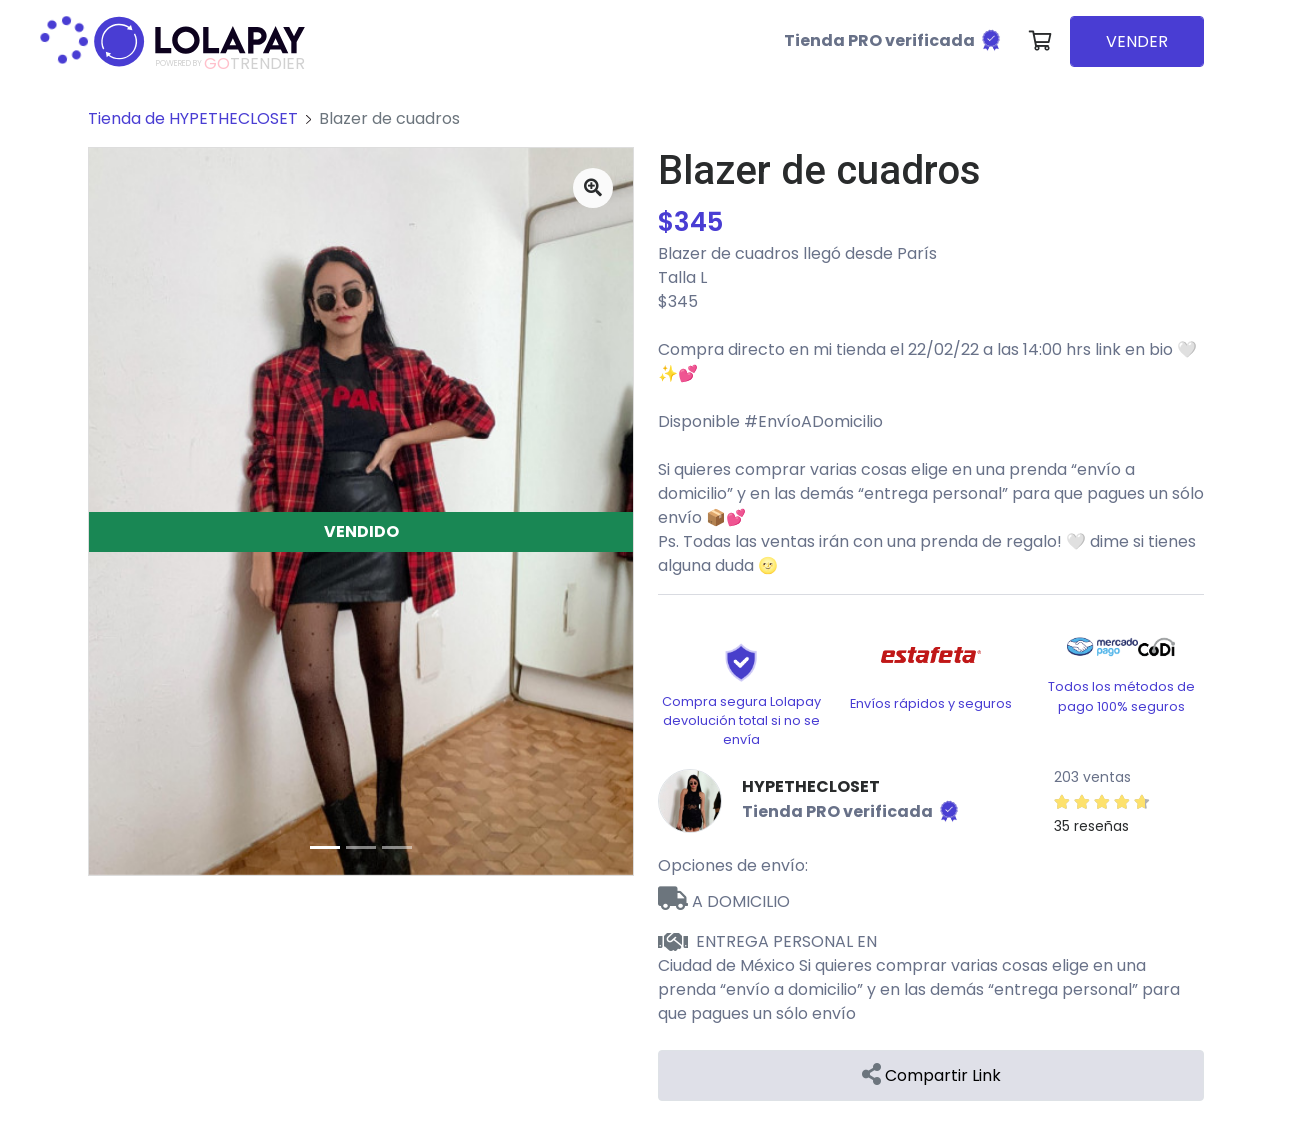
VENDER (1137, 41)
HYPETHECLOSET (811, 786)
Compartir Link (931, 1075)
